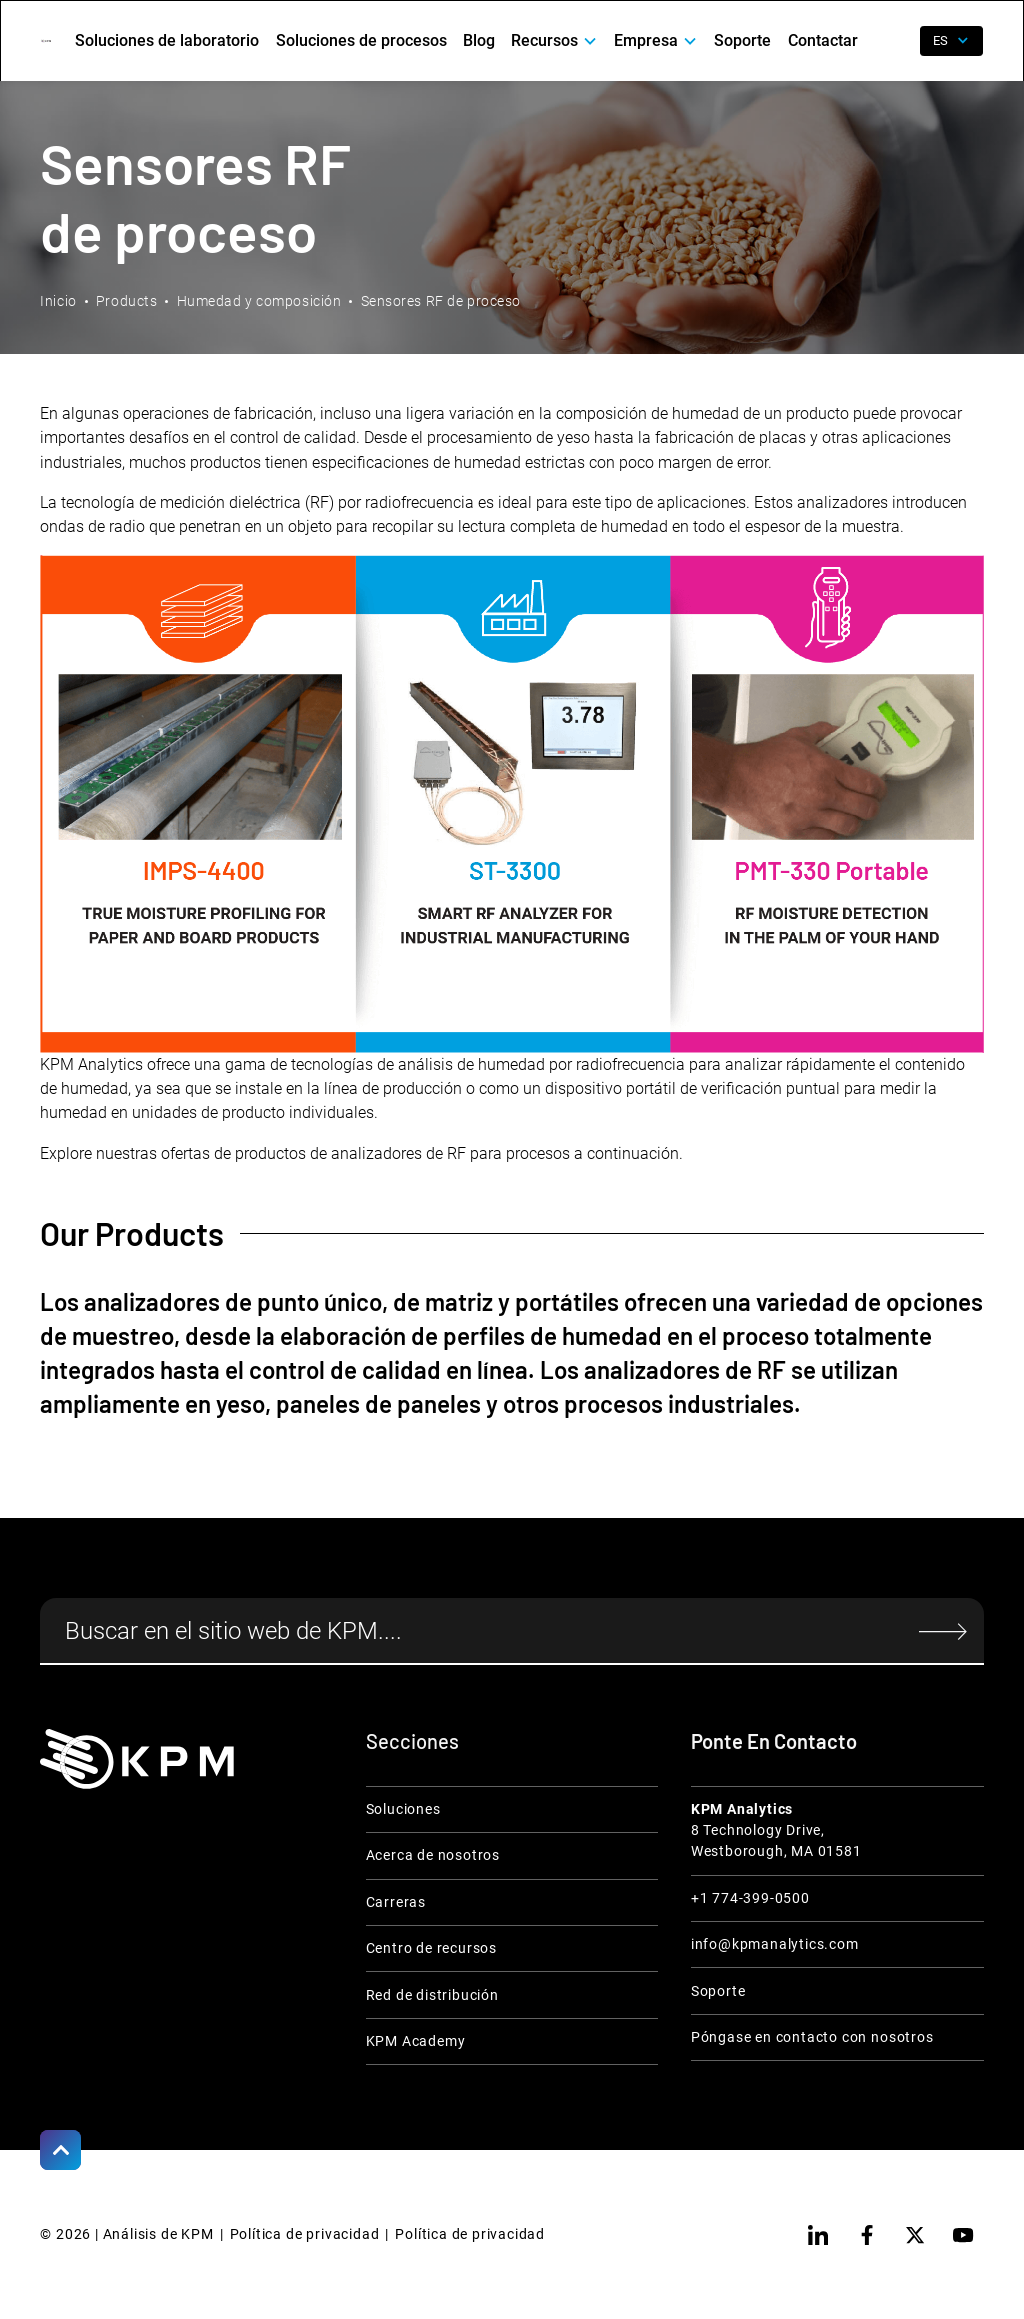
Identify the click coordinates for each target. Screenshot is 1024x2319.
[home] (46, 41)
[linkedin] (818, 2235)
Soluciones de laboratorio (167, 40)
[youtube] (963, 2235)
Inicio (58, 301)
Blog (479, 40)
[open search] (893, 41)
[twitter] (915, 2235)
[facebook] (867, 2235)
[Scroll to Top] (60, 2150)
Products (127, 301)
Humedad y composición (259, 301)
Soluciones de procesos (361, 40)
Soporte (742, 40)
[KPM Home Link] (137, 1759)
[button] (554, 41)
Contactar (823, 40)
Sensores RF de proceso (441, 301)
